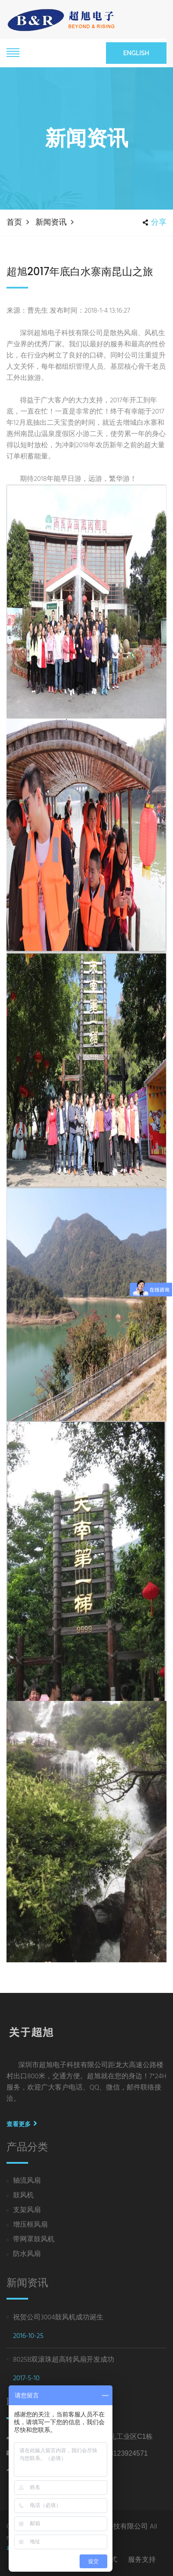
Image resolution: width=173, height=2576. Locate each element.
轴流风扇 (27, 2181)
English (136, 53)
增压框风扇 (30, 2225)
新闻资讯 (51, 222)
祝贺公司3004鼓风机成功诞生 (58, 2317)
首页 (14, 222)
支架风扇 (27, 2210)
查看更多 (21, 2124)
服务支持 (142, 2559)
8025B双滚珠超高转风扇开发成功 (63, 2360)
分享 (155, 222)
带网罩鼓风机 (33, 2240)
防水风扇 (27, 2254)
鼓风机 (23, 2196)
